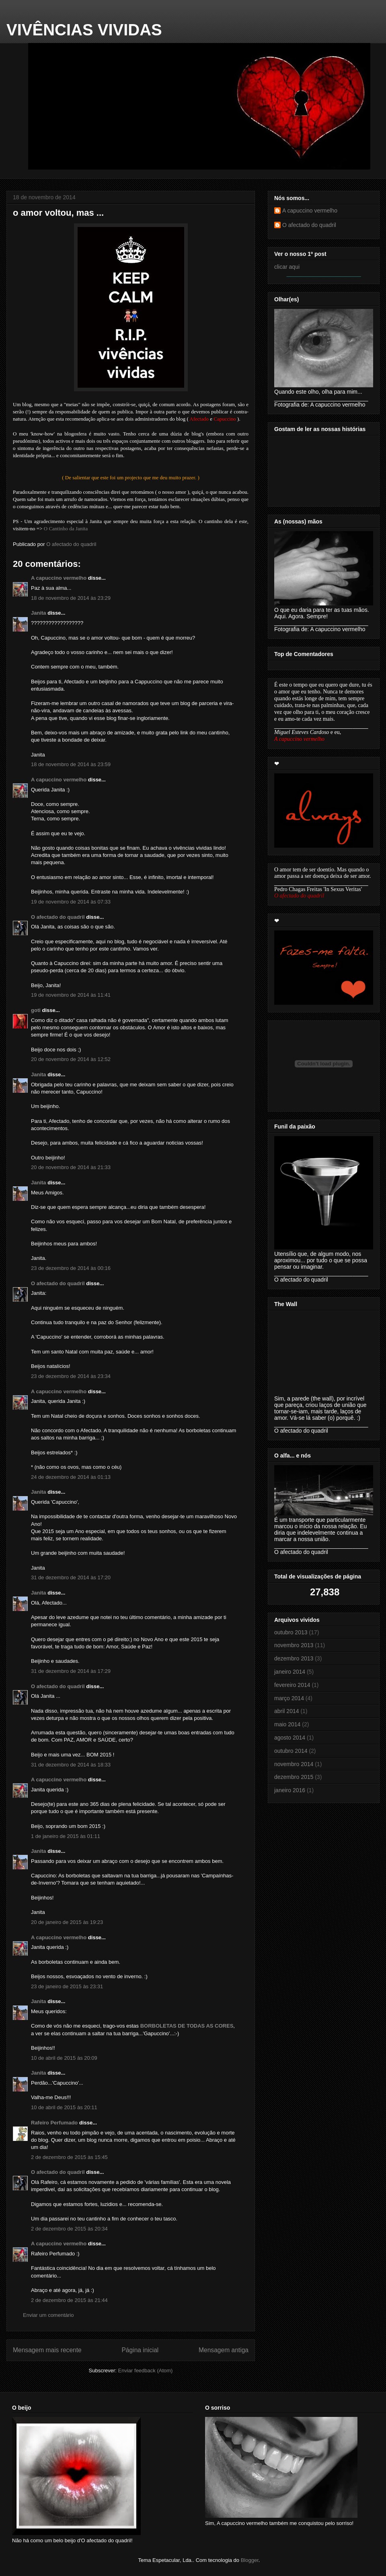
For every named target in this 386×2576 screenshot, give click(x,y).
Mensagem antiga (223, 2350)
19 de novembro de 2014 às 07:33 (71, 902)
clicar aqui (287, 267)
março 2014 (289, 1698)
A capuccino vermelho (58, 578)
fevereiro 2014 (292, 1685)
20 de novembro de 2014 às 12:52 (71, 1059)
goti (36, 1010)
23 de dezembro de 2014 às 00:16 (71, 1268)
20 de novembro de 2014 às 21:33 (71, 1167)
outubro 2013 (291, 1632)
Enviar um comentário (48, 2315)
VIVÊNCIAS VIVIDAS (84, 30)
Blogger (250, 2560)
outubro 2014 (291, 1751)
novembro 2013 (293, 1645)
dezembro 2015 (293, 1777)
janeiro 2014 (289, 1671)
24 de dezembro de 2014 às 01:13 (71, 1477)
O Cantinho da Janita (66, 528)
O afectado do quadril (58, 917)
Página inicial (139, 2350)
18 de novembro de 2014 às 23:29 (71, 598)
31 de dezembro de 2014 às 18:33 (71, 1765)
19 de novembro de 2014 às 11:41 (71, 995)
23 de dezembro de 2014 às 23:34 (71, 1376)
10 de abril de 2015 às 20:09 (64, 2058)
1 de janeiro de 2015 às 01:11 (65, 1836)
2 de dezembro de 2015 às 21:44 (69, 2300)
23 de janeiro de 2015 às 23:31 (67, 1986)
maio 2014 (287, 1724)
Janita (38, 613)
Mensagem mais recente (47, 2350)
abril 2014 (286, 1711)
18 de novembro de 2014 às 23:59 (71, 764)
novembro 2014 (293, 1764)
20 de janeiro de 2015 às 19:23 (67, 1922)
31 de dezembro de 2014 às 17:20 (71, 1577)
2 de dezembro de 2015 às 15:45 (69, 2157)
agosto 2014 (289, 1737)
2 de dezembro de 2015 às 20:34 (69, 2229)
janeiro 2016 (289, 1790)
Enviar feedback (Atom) (145, 2370)
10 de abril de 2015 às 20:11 (64, 2107)
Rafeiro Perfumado (54, 2123)
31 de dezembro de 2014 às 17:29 (71, 1671)
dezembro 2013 (293, 1658)
